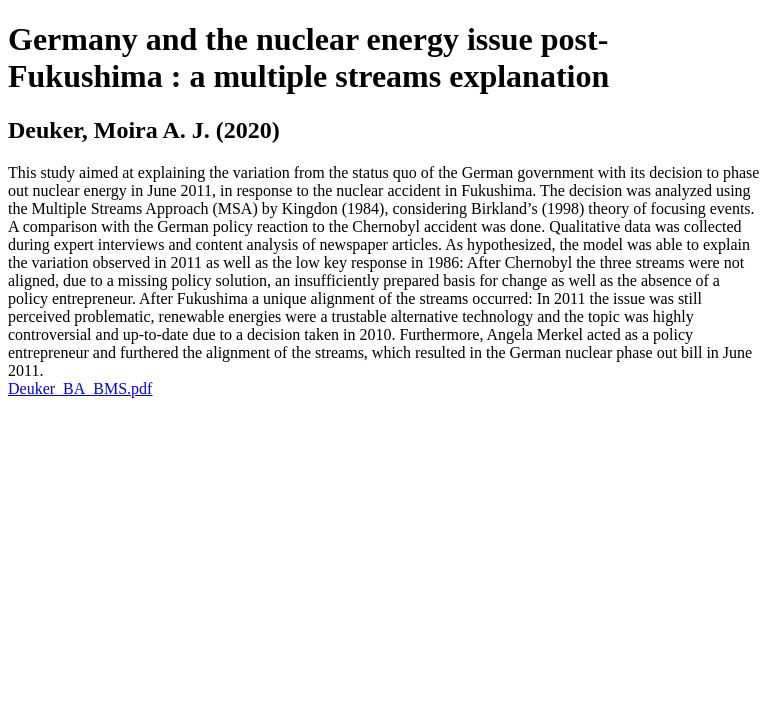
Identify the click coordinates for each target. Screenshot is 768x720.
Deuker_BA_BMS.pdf (80, 388)
